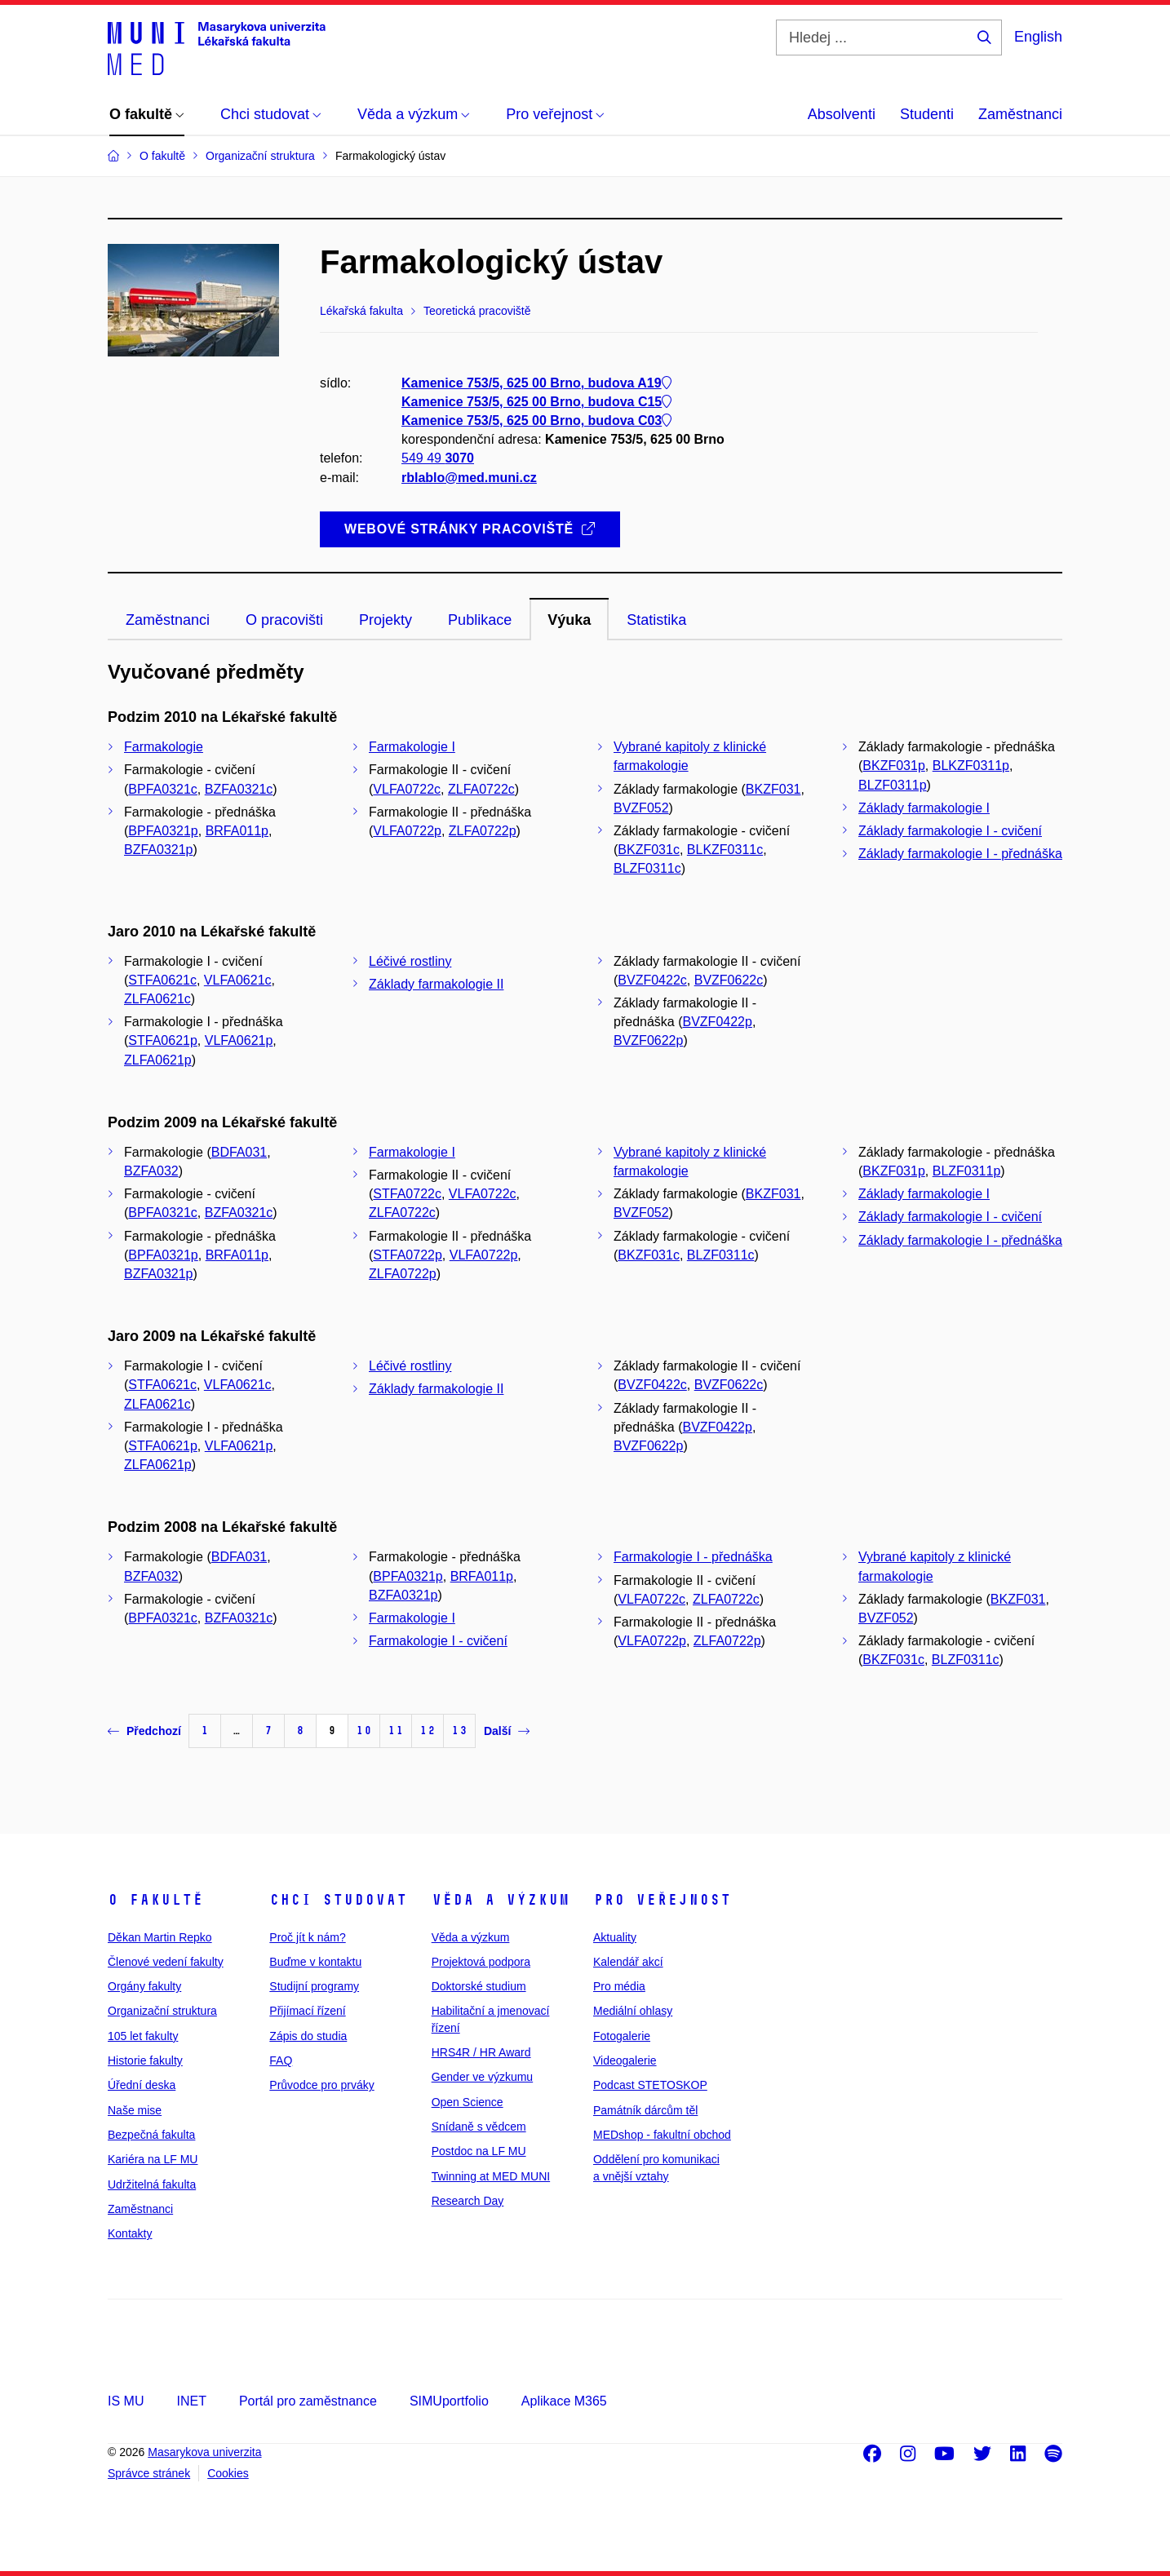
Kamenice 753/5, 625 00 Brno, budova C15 (536, 402)
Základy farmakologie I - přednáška (960, 854)
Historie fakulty (145, 2060)
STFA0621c (162, 980)
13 (459, 1730)
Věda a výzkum (500, 1900)
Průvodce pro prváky (321, 2084)
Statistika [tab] (656, 620)
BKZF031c (649, 849)
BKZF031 (773, 789)
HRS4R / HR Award (481, 2052)
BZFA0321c (239, 789)
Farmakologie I (412, 747)
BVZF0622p (648, 1040)
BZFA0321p (158, 849)
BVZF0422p (717, 1022)
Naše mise (135, 2110)
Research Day (468, 2200)
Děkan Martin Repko (160, 1937)
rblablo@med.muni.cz (469, 478)
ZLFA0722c (481, 789)
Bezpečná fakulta (151, 2134)
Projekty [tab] (385, 620)
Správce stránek (149, 2473)
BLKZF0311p (971, 765)
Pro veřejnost (662, 1900)
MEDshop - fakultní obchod (662, 2134)
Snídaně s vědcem (479, 2126)
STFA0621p (162, 1040)
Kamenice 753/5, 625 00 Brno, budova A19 (536, 383)
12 (427, 1730)
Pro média (619, 1986)
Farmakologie (163, 747)
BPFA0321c (162, 789)
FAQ (280, 2060)
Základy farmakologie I (924, 808)
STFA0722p (407, 1255)
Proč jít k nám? (307, 1937)
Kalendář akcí (628, 1961)
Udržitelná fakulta (152, 2184)
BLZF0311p (892, 785)
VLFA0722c (407, 789)
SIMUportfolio (449, 2401)
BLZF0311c (647, 868)
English (1038, 37)
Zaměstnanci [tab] (168, 620)
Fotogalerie (621, 2036)
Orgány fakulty (144, 1986)
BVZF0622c (728, 980)
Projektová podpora (481, 1961)
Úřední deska (141, 2084)
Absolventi (841, 114)
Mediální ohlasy (632, 2010)
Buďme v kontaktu (315, 1961)
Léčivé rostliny (410, 961)
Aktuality (614, 1937)
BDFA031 (239, 1152)
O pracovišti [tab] (284, 620)
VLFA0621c (238, 980)
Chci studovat (338, 1900)
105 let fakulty (143, 2036)
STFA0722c (407, 1194)
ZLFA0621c (157, 999)
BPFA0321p (162, 831)
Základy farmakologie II (436, 984)
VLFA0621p (239, 1040)
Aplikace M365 (564, 2401)
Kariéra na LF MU (152, 2159)
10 (364, 1730)
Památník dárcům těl (645, 2110)
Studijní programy (314, 1986)
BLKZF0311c (725, 849)
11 (396, 1730)
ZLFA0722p (482, 831)
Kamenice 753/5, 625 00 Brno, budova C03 (536, 420)
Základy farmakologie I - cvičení (950, 831)
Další (507, 1730)
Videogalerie (625, 2060)
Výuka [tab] (569, 620)
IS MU (126, 2401)
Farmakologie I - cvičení (438, 1641)
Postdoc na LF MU (479, 2151)
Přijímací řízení (307, 2010)
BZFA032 (151, 1171)
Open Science (467, 2102)
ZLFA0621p (158, 1060)
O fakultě (155, 1900)
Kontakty (130, 2233)
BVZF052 (641, 808)
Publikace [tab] (480, 620)
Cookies (228, 2473)
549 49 (437, 459)
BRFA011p (237, 831)
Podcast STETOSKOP (650, 2084)
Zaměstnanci (1020, 114)
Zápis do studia (308, 2036)
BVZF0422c (652, 980)
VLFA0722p (407, 831)
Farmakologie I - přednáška (693, 1557)
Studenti (927, 114)
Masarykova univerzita (204, 2452)
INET (191, 2401)
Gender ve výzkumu (483, 2076)
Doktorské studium (479, 1986)
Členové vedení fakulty (166, 1961)
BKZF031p (893, 765)
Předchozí (144, 1730)
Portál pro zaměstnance (308, 2401)
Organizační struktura (162, 2010)
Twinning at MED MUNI (491, 2176)
